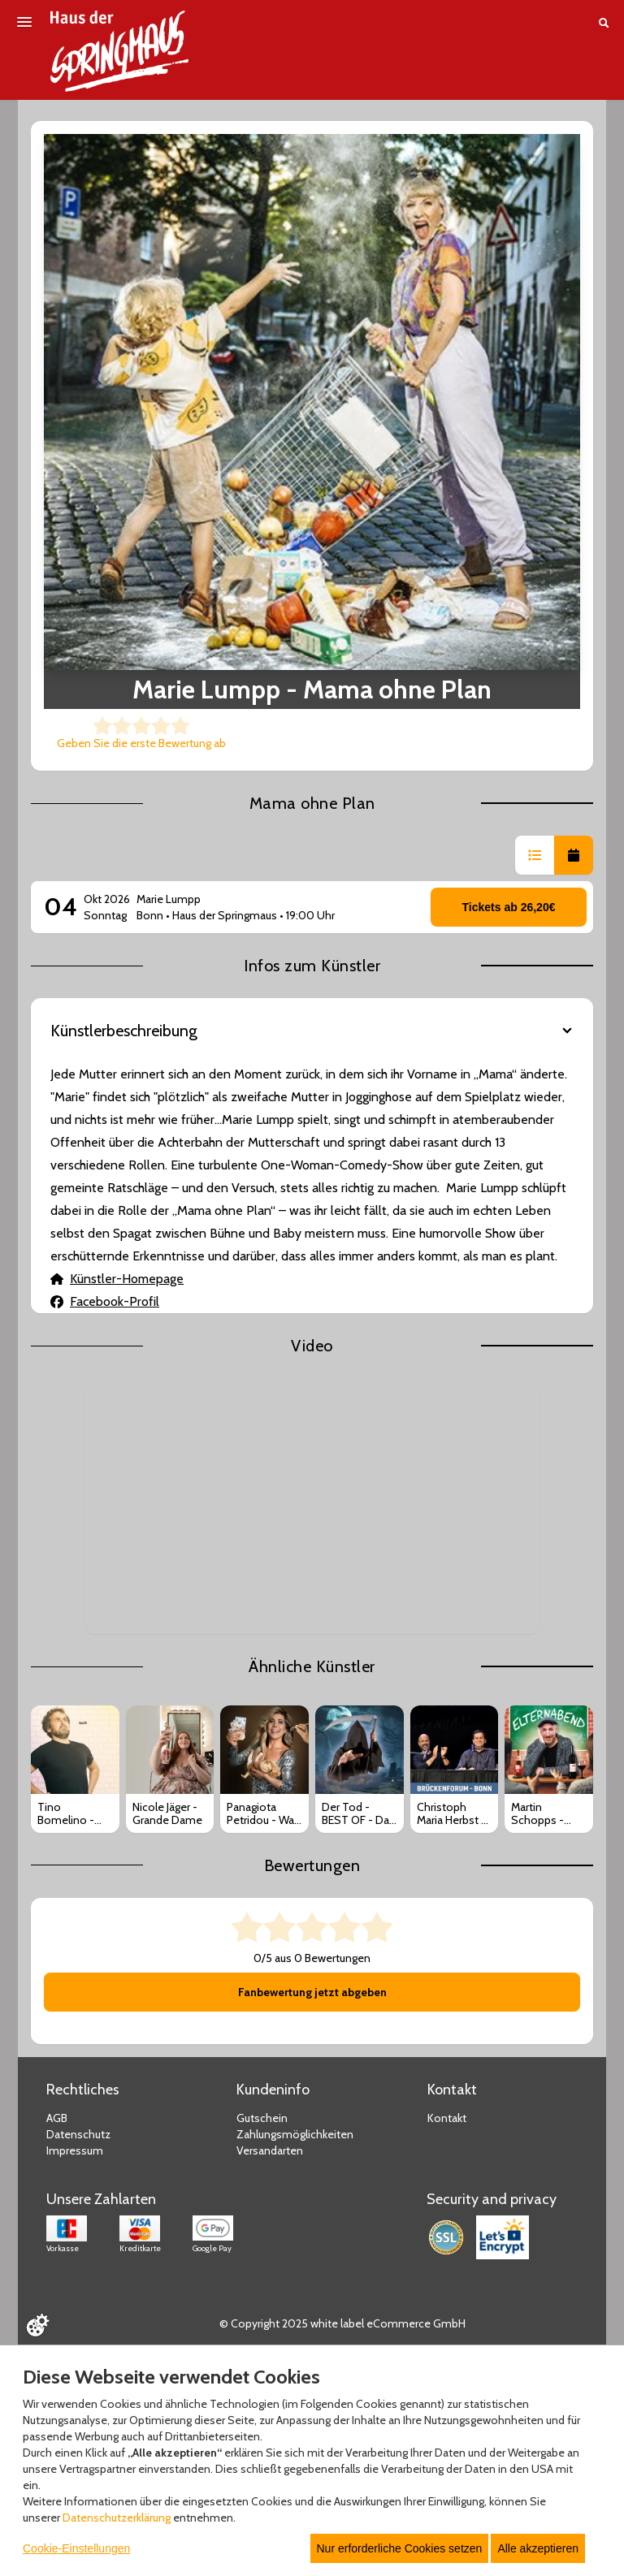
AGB (56, 2118)
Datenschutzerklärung (117, 2517)
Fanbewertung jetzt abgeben (312, 1992)
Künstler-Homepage (117, 1278)
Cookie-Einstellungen (76, 2548)
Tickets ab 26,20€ (509, 907)
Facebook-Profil (104, 1301)
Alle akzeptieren (537, 2548)
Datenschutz (78, 2134)
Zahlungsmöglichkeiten (294, 2134)
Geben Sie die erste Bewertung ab (141, 743)
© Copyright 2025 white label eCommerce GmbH (342, 2323)
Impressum (74, 2150)
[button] (534, 855)
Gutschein (262, 2118)
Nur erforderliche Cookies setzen (400, 2548)
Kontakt (446, 2118)
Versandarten (269, 2150)
